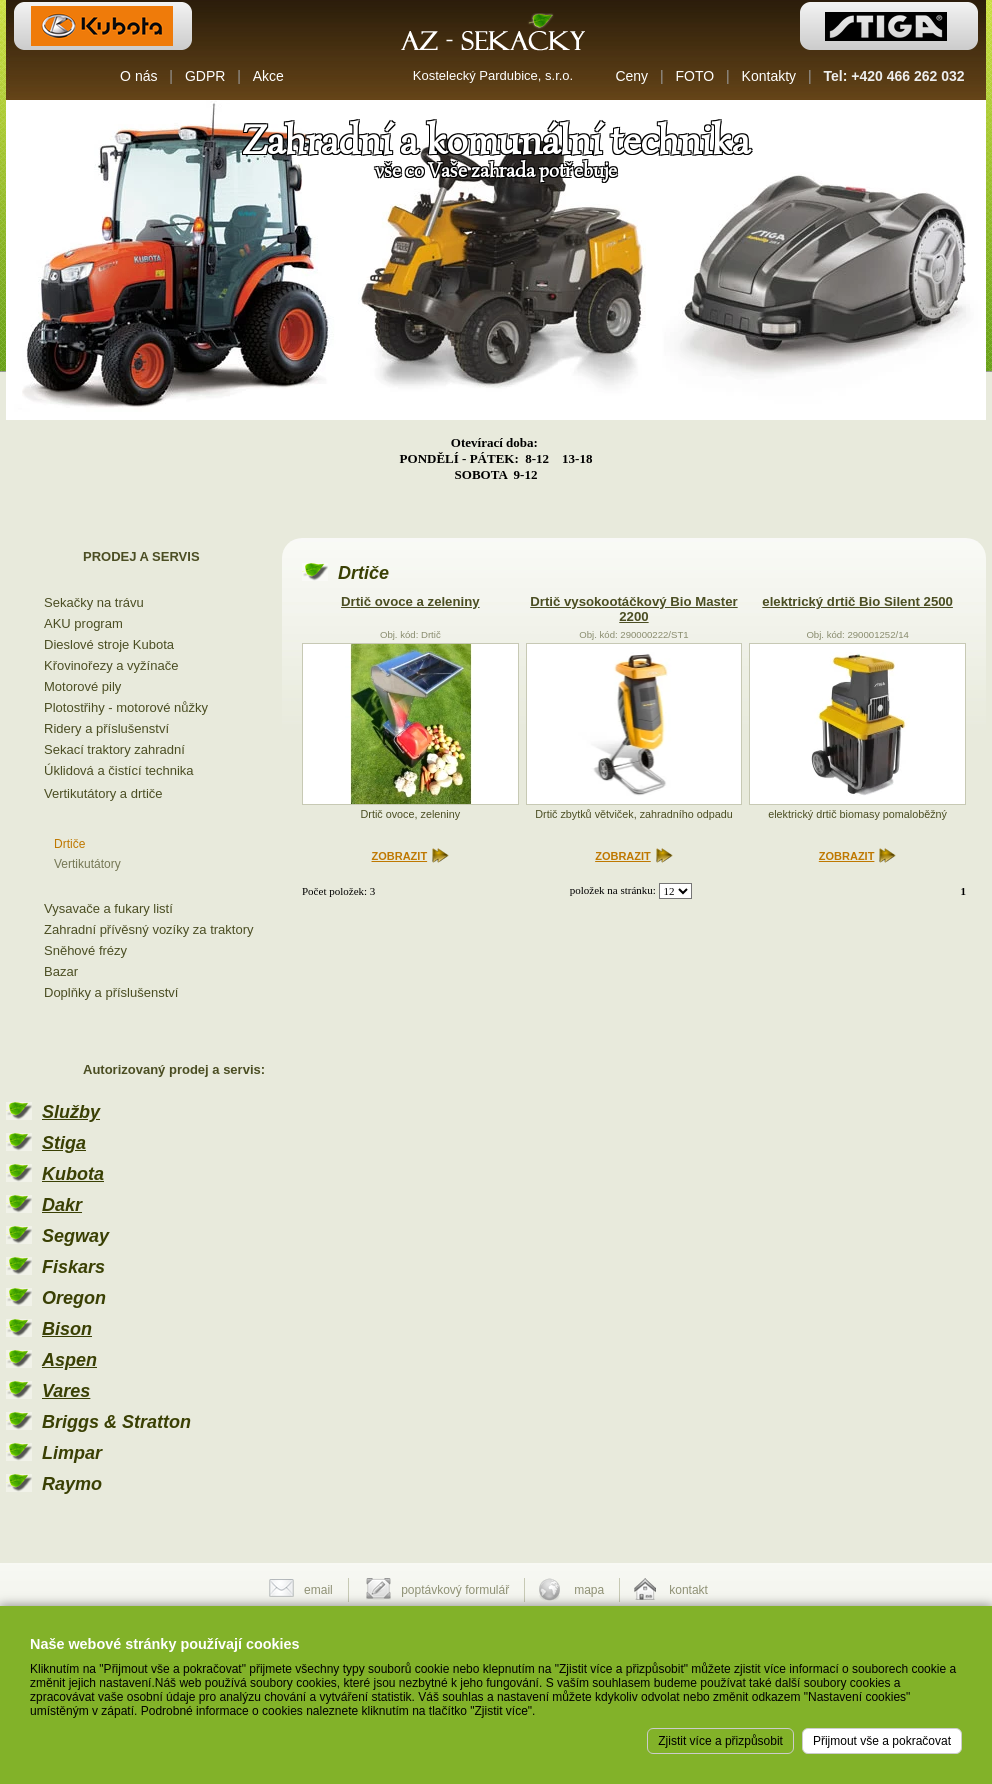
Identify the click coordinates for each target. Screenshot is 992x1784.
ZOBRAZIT (400, 856)
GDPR (205, 76)
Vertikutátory (87, 864)
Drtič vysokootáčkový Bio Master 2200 (633, 609)
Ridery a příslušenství (106, 728)
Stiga (64, 1143)
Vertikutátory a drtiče (103, 793)
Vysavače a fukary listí (108, 908)
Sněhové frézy (85, 950)
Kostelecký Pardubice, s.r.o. (493, 75)
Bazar (61, 971)
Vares (66, 1391)
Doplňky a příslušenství (111, 992)
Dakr (62, 1205)
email (318, 1590)
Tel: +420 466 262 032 (894, 76)
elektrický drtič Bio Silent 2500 (857, 601)
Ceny (631, 76)
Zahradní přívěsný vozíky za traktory (149, 929)
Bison (67, 1329)
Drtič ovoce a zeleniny (410, 601)
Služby (71, 1112)
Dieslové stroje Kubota (109, 644)
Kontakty (769, 76)
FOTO (695, 76)
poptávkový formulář (455, 1590)
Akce (268, 76)
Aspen (69, 1360)
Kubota (73, 1174)
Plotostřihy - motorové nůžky (126, 707)
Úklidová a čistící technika (119, 770)
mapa (589, 1590)
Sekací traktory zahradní (114, 749)
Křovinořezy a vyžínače (111, 665)
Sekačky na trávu (94, 602)
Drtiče (69, 844)
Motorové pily (82, 686)
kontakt (688, 1590)
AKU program (83, 623)
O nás (138, 76)
